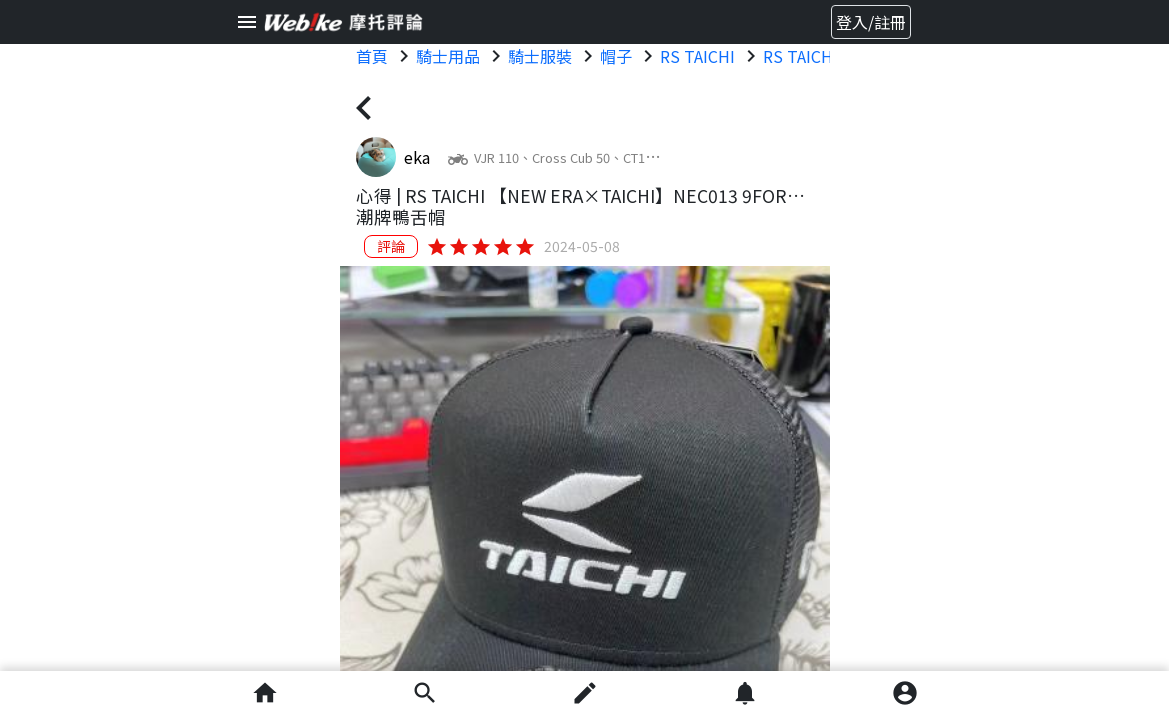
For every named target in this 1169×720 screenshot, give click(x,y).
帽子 (616, 56)
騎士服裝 (540, 56)
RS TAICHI (697, 56)
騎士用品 (448, 56)
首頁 (372, 56)
